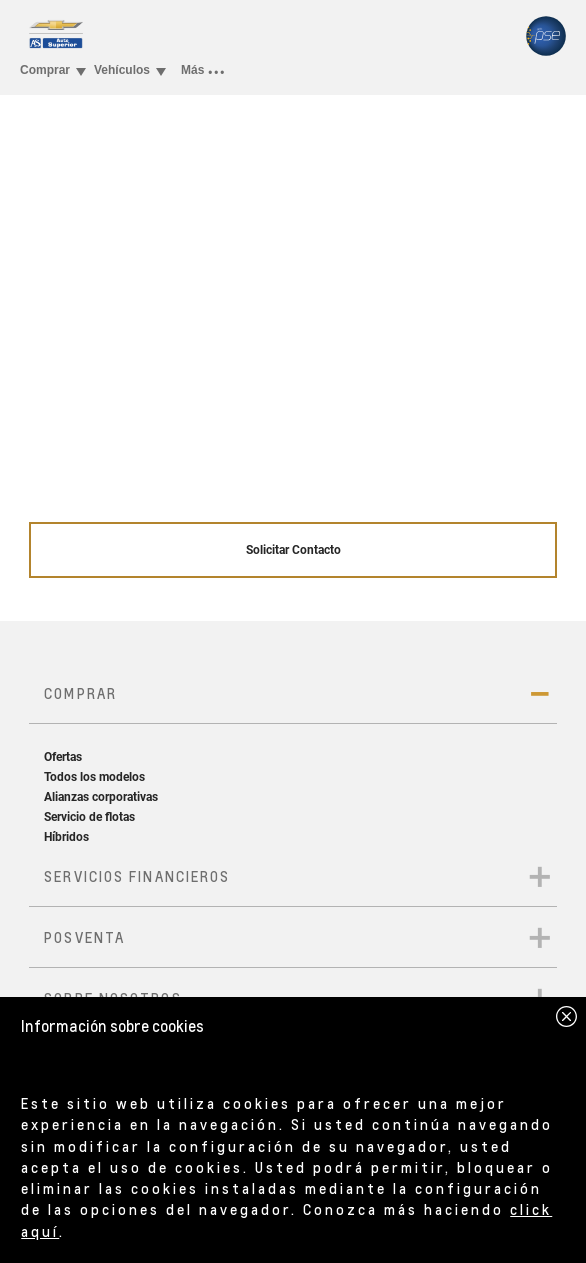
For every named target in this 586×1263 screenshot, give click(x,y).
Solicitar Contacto (293, 550)
